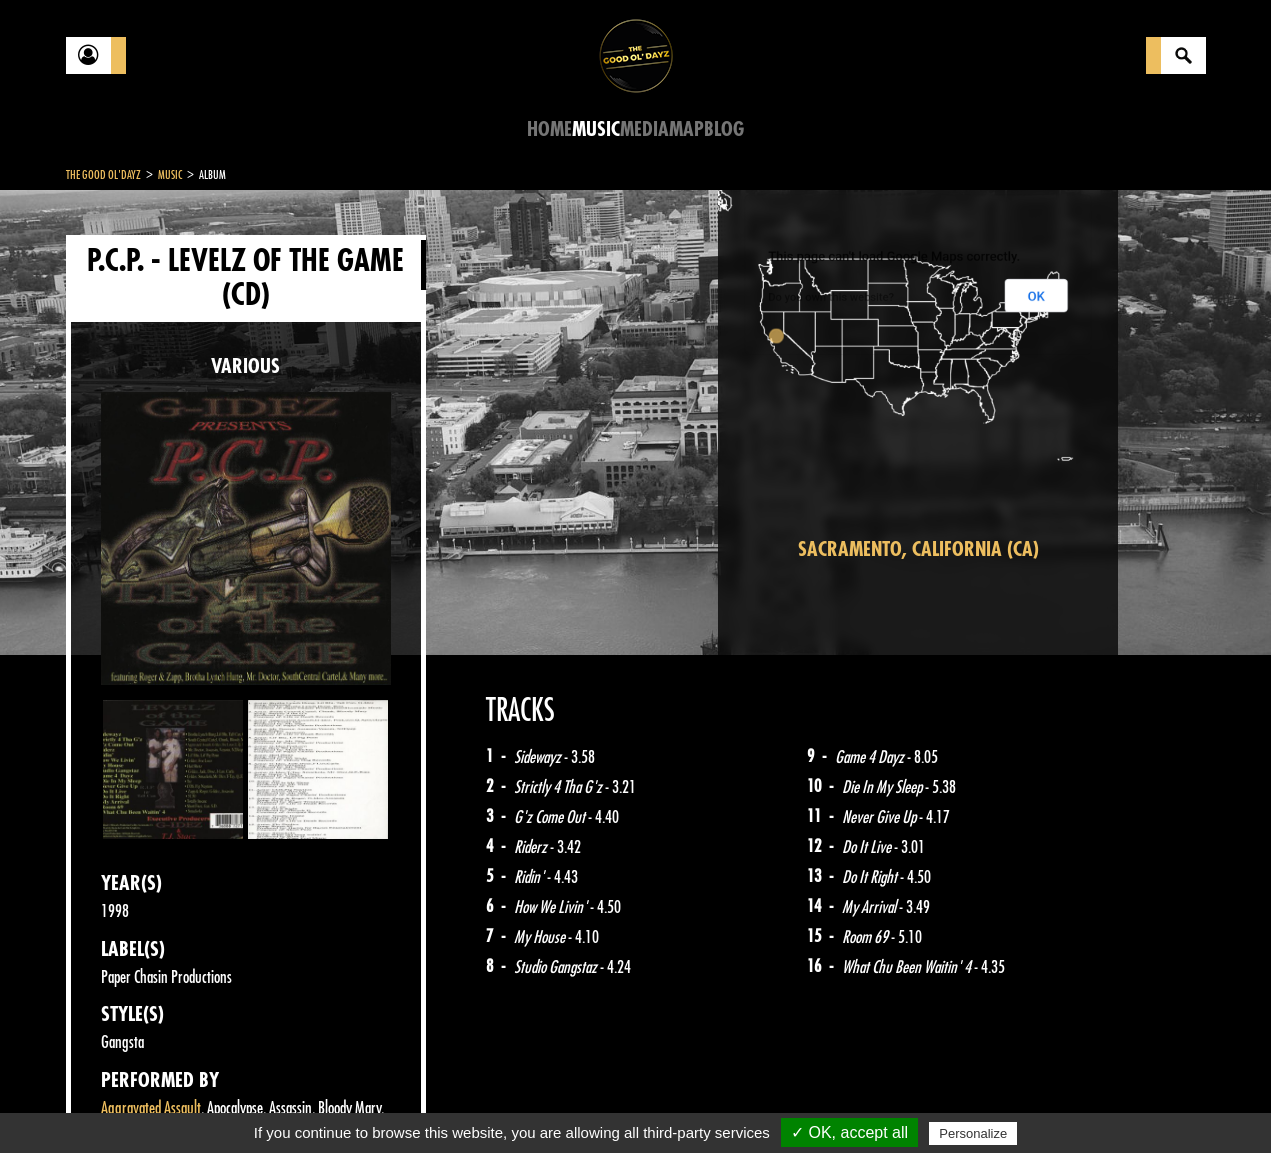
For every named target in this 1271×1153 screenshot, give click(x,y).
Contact (116, 1101)
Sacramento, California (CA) (918, 549)
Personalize (973, 1133)
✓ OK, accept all (849, 1132)
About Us (316, 1103)
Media (644, 129)
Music (596, 129)
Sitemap (396, 1103)
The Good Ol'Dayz (103, 175)
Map (686, 129)
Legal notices (223, 1103)
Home (549, 129)
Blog (724, 129)
